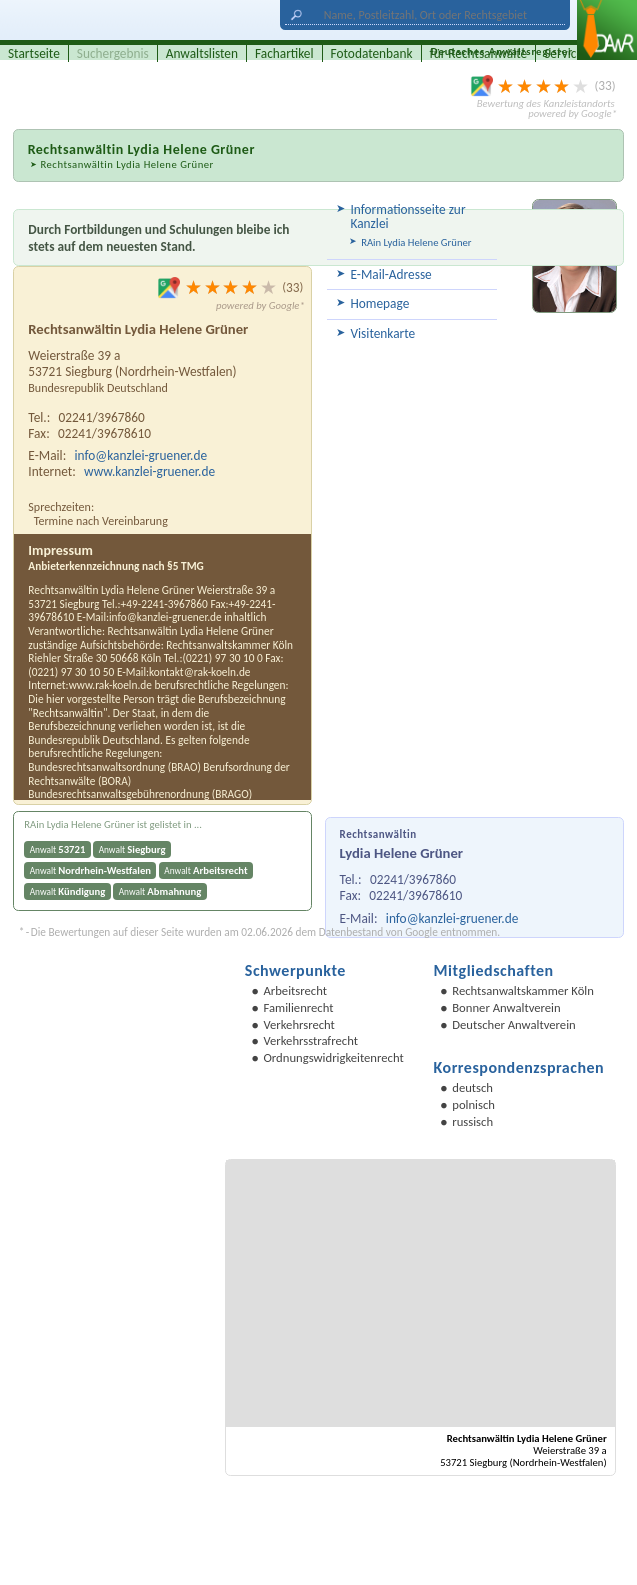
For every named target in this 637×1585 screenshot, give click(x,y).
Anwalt (58, 849)
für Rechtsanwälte (479, 53)
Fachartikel (284, 53)
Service (563, 53)
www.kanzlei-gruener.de (149, 471)
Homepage (379, 303)
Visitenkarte (382, 333)
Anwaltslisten (202, 53)
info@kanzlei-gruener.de (452, 918)
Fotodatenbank (372, 53)
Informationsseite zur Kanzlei (407, 216)
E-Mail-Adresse (390, 274)
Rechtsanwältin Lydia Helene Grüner (126, 164)
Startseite (34, 53)
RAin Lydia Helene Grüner (416, 242)
